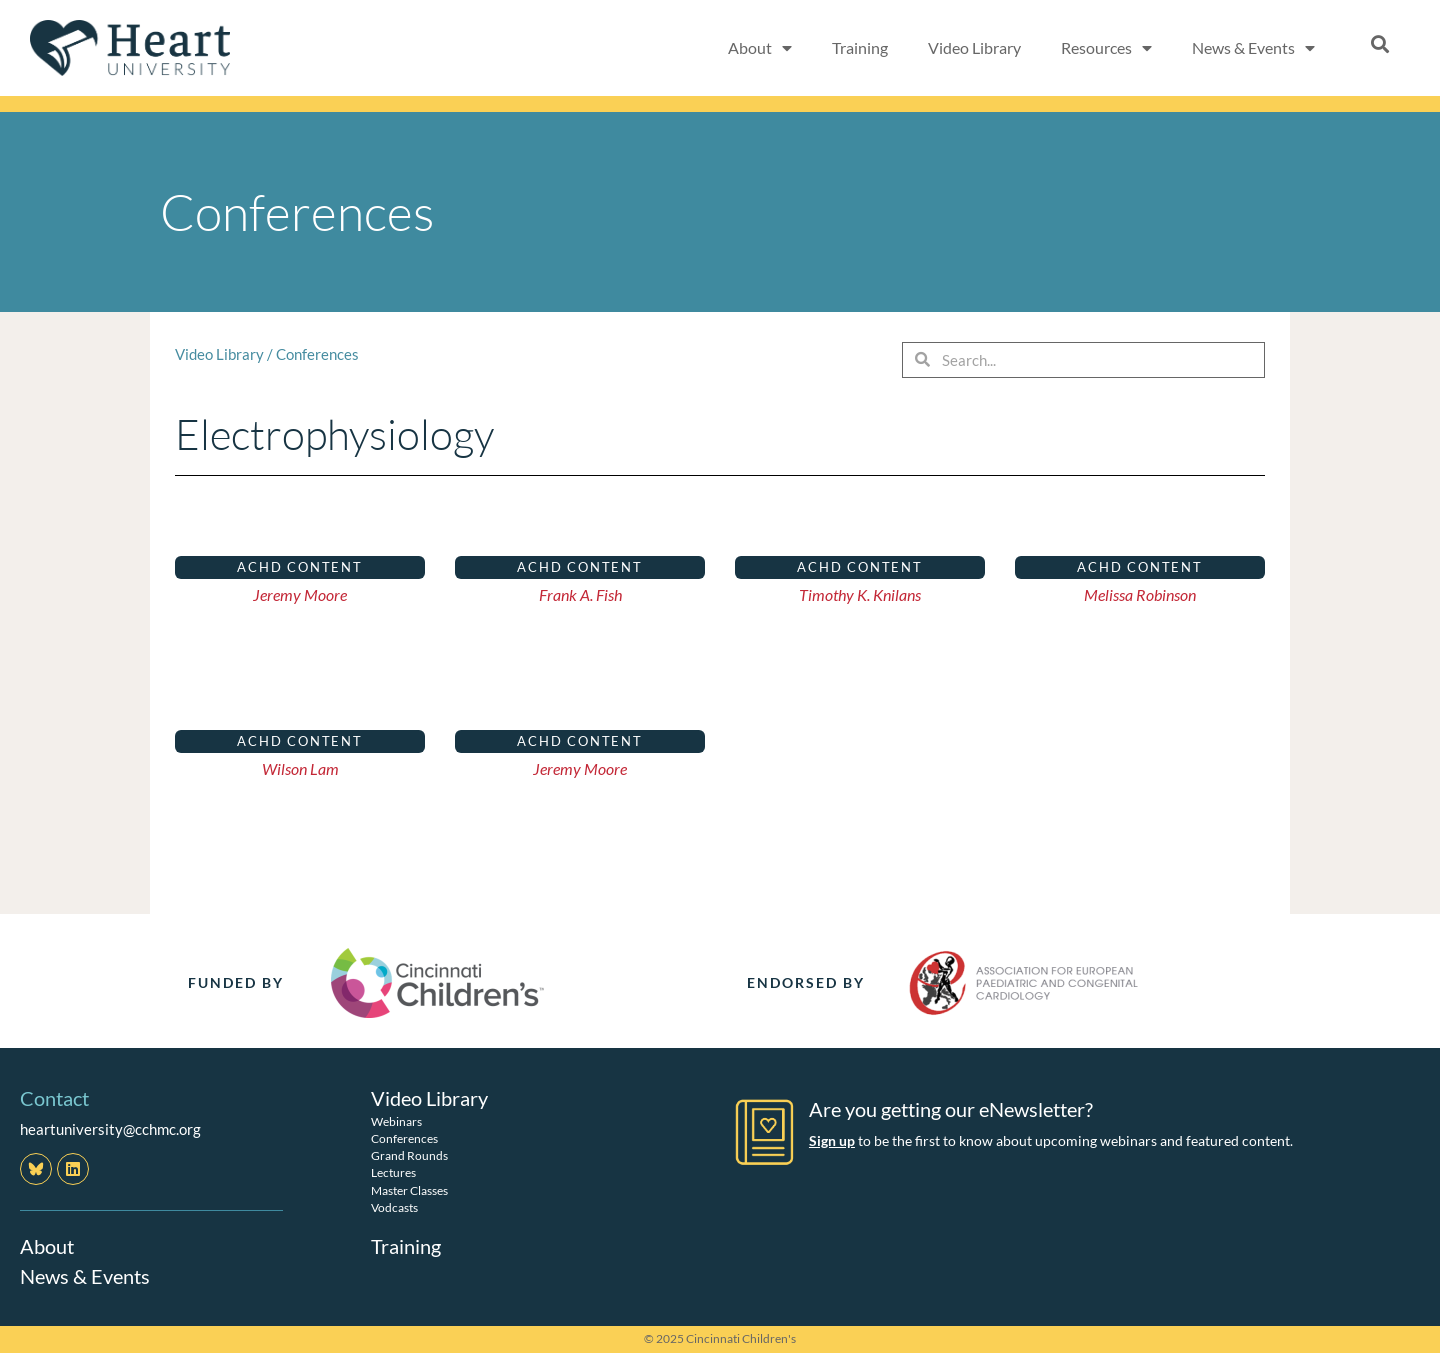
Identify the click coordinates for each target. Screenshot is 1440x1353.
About (760, 48)
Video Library (974, 47)
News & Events (1253, 48)
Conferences (317, 354)
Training (860, 47)
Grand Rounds (409, 1155)
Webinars (396, 1121)
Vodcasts (394, 1207)
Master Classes (409, 1190)
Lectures (393, 1172)
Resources (1106, 48)
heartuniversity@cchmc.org (110, 1129)
